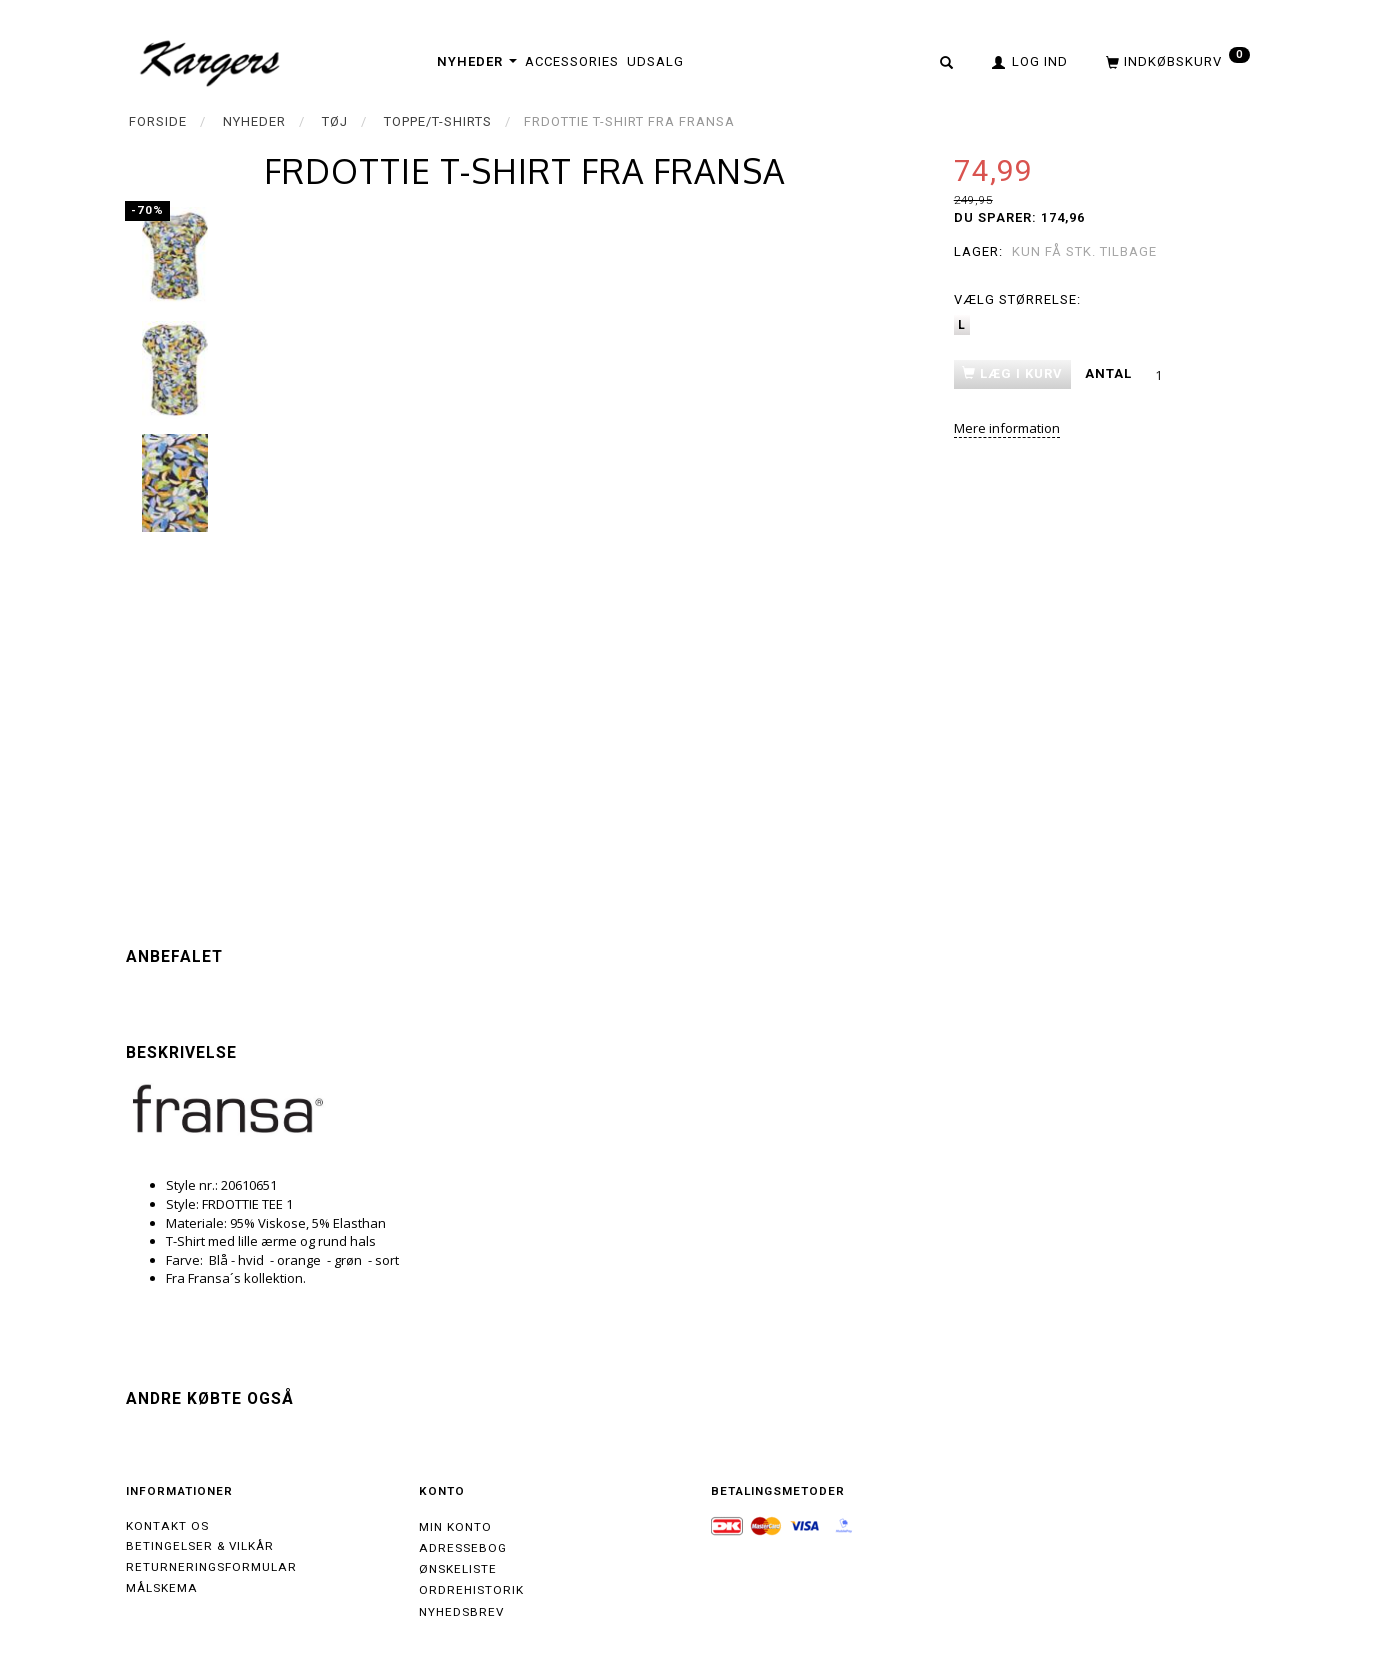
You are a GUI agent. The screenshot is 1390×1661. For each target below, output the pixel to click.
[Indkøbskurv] (1176, 61)
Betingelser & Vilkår (200, 1546)
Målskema (162, 1588)
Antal (1110, 373)
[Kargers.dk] (210, 61)
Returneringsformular (211, 1567)
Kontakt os (167, 1526)
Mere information (1007, 428)
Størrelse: (1017, 299)
